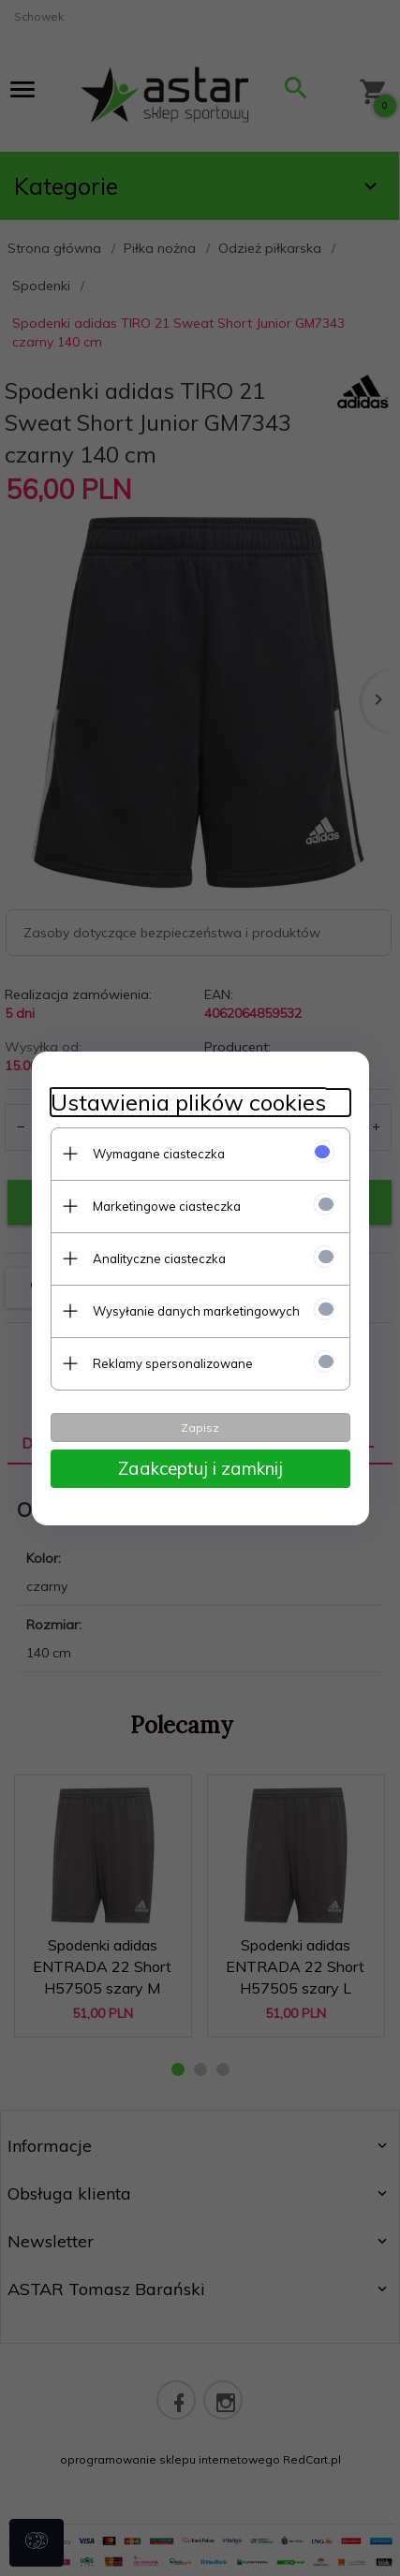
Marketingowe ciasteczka (167, 1206)
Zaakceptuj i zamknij (200, 1468)
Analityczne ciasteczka (159, 1258)
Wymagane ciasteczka (159, 1153)
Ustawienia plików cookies (188, 1102)
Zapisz (200, 1427)
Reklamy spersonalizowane (173, 1363)
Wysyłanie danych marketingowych (196, 1310)
